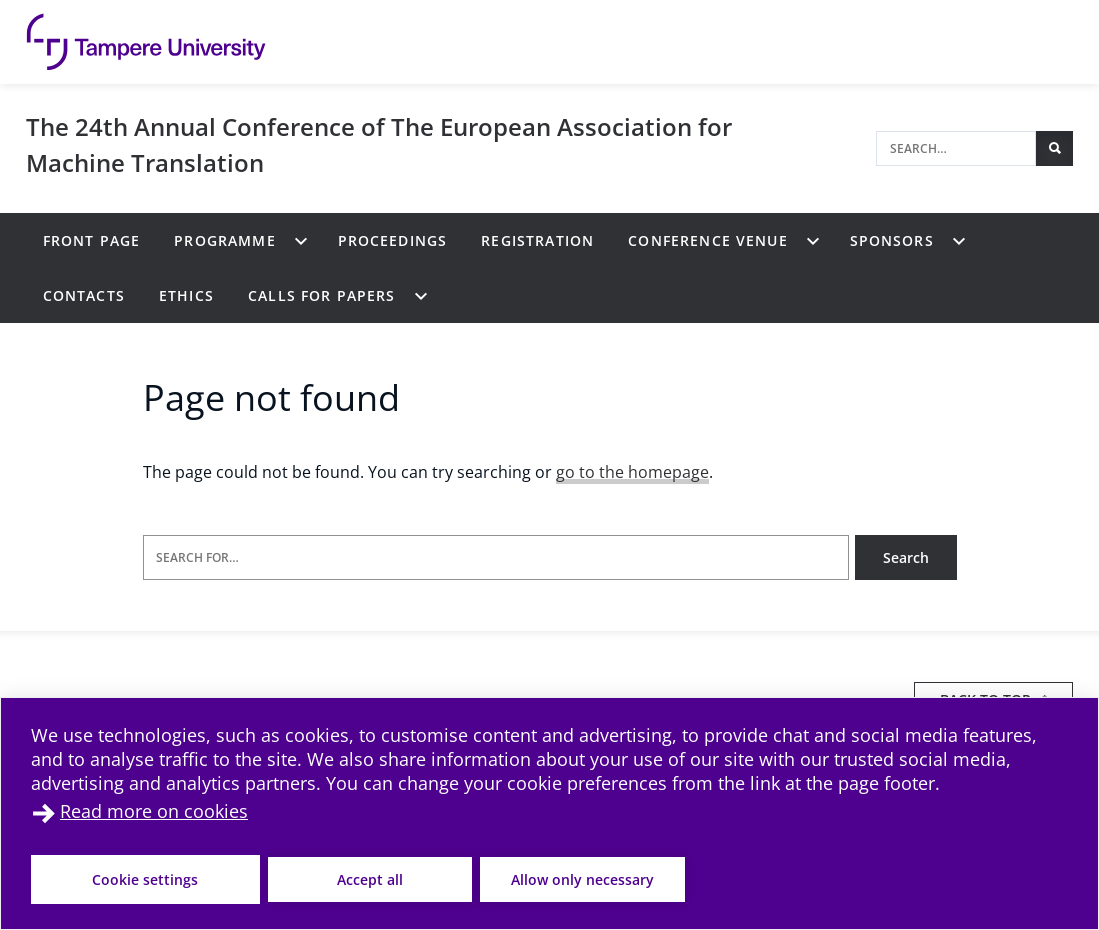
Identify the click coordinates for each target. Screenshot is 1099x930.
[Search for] (496, 557)
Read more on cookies (154, 811)
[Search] (956, 148)
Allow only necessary (582, 879)
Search (906, 557)
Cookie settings (145, 879)
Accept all (370, 879)
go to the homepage (632, 472)
